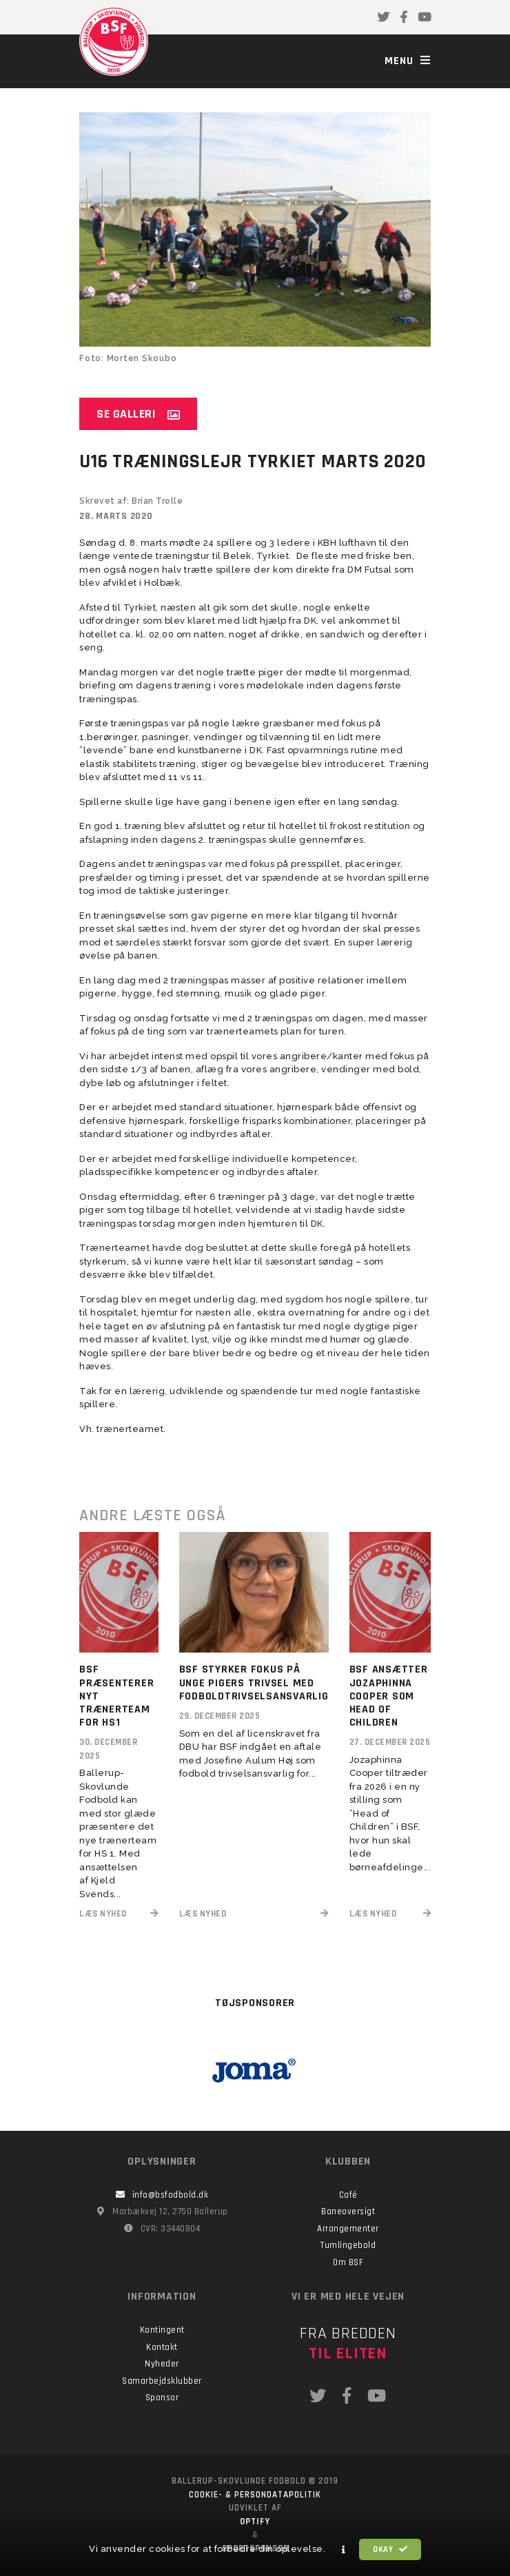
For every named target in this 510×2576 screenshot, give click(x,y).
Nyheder (162, 2363)
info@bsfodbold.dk (162, 2194)
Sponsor (162, 2397)
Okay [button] (390, 2549)
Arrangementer (348, 2228)
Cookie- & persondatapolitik (255, 2494)
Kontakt (162, 2347)
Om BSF (348, 2262)
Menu (408, 61)
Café (348, 2194)
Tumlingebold (348, 2245)
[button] (344, 2550)
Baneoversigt (348, 2211)
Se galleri (138, 414)
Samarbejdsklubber (162, 2380)
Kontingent (162, 2329)
